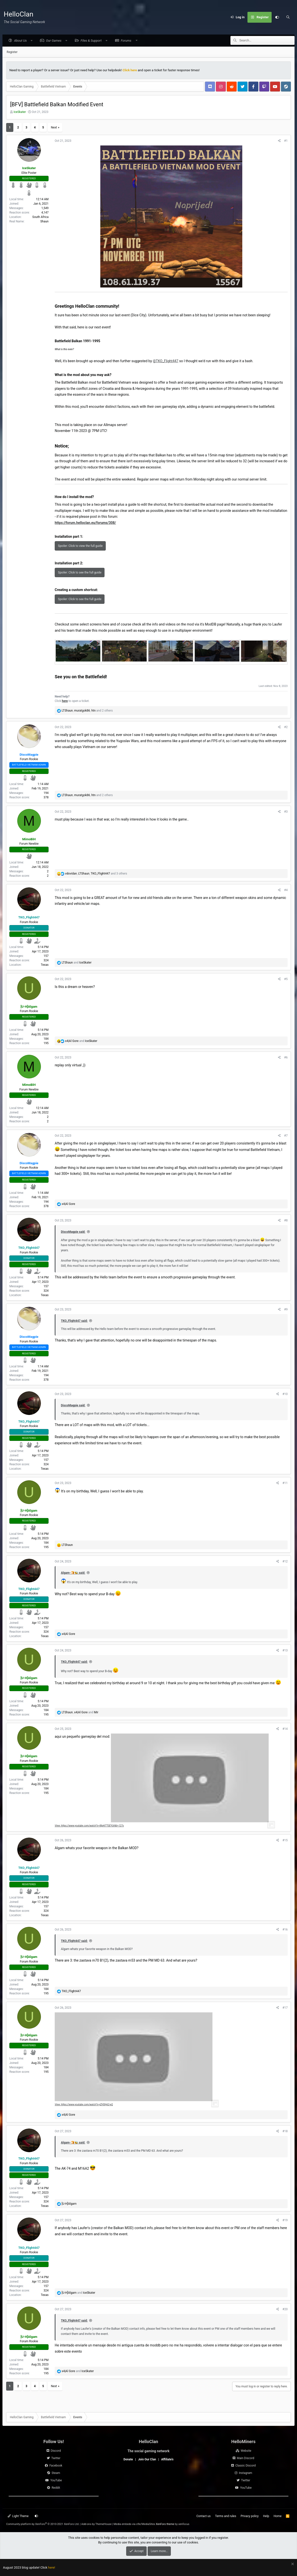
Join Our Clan (147, 2459)
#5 (286, 979)
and (76, 963)
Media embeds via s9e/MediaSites (134, 2524)
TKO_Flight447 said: (74, 1321)
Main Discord (245, 2458)
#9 (286, 1309)
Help (266, 2516)
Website (246, 2450)
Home (277, 2516)
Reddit (56, 2487)
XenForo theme (165, 2524)
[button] (20, 41)
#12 (285, 1561)
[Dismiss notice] (292, 2564)
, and (80, 1712)
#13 (285, 1650)
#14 (285, 1729)
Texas (45, 965)
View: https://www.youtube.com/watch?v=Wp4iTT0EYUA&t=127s (89, 1826)
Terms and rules (225, 2516)
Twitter (55, 2458)
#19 (285, 2220)
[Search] (287, 17)
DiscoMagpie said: (73, 1232)
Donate (128, 2459)
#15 (285, 1840)
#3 (286, 812)
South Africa (40, 217)
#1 (286, 141)
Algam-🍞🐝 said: (73, 1573)
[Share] (279, 141)
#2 (286, 727)
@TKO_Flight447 (165, 361)
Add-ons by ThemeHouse (96, 2524)
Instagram (245, 2473)
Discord (56, 2450)
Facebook (55, 2465)
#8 (286, 1220)
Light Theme (18, 2516)
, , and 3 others (96, 874)
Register (12, 52)
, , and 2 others (87, 711)
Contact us (203, 2516)
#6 (286, 1057)
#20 (285, 2309)
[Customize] (277, 17)
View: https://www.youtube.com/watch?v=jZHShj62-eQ (84, 2104)
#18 (285, 2131)
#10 (285, 1394)
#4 (286, 890)
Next (54, 127)
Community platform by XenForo (42, 2524)
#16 (285, 1930)
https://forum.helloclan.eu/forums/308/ (85, 523)
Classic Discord (245, 2465)
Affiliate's (167, 2459)
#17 (285, 2008)
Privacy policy (250, 2516)
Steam (56, 2473)
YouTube (56, 2480)
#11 (285, 1483)
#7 (286, 1136)
